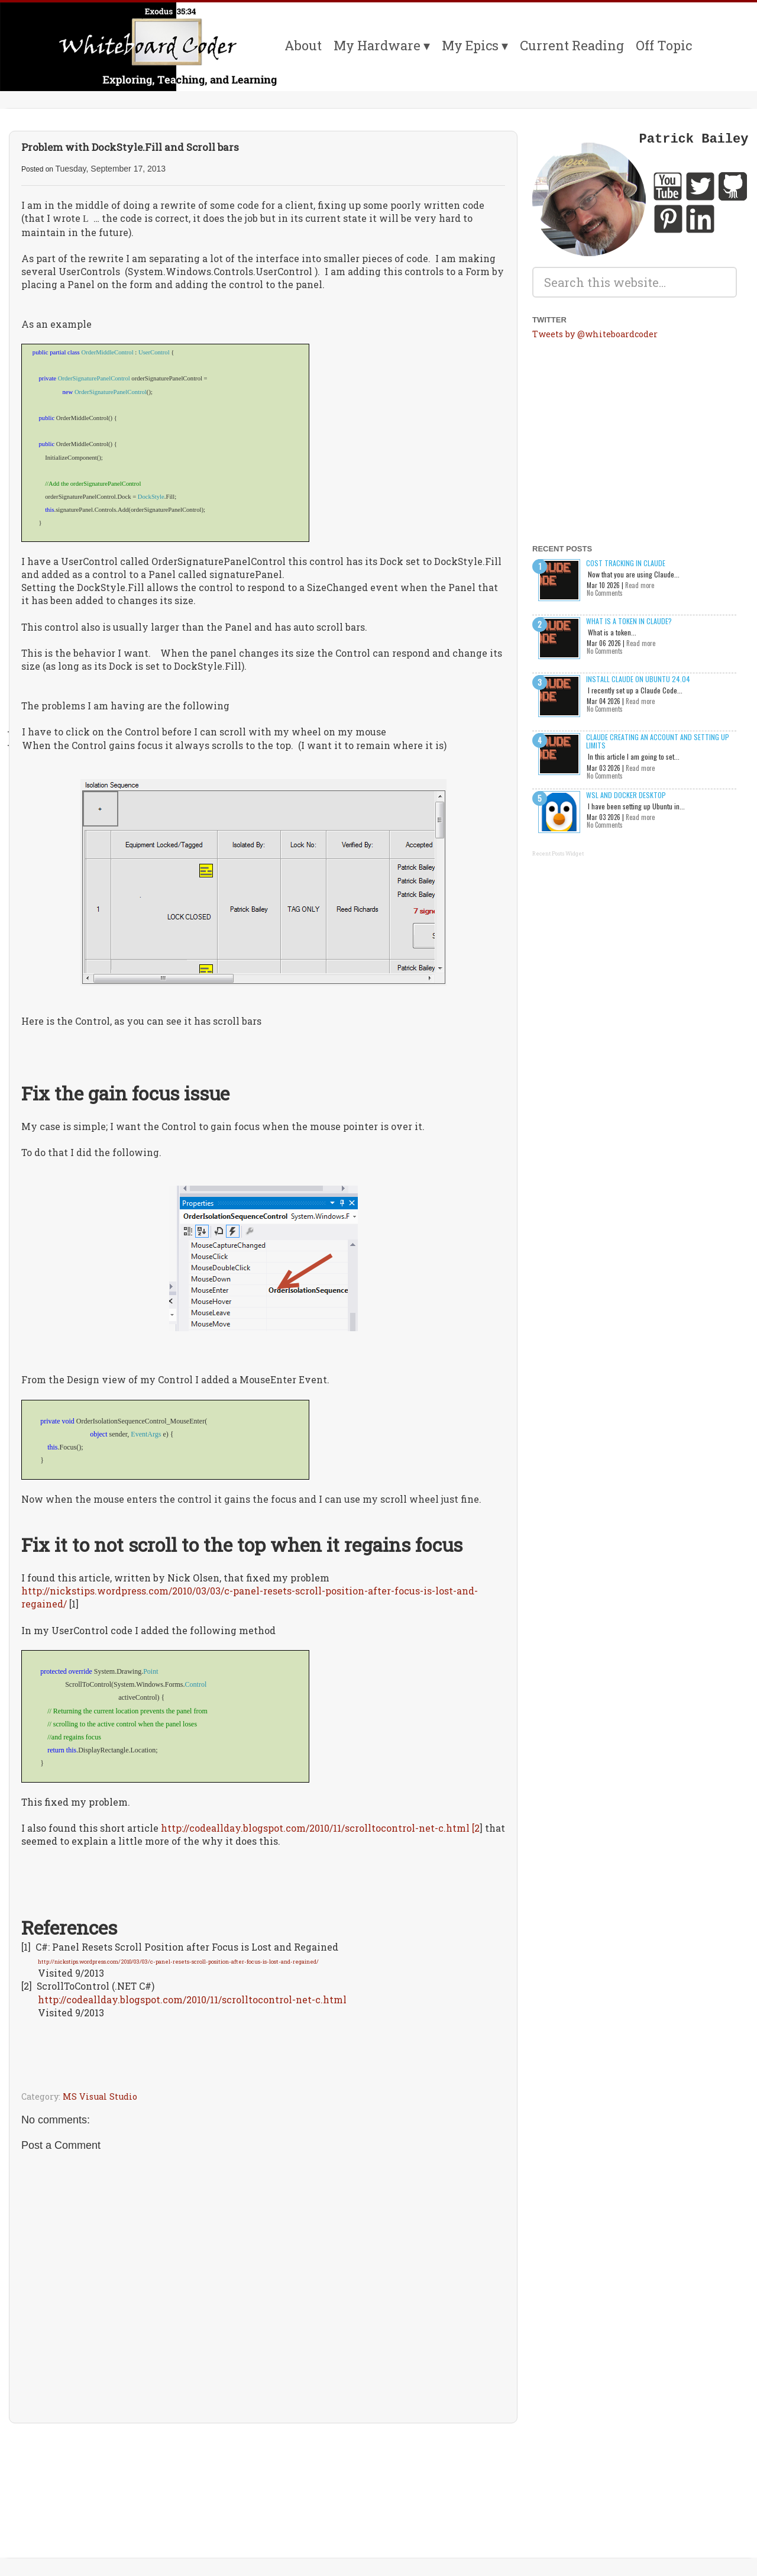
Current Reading (572, 45)
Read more (639, 585)
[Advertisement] (263, 2467)
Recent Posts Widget (558, 853)
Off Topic (664, 45)
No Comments (605, 593)
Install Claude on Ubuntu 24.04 (638, 679)
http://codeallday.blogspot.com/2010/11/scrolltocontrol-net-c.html (192, 1999)
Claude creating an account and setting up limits (657, 741)
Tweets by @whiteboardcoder (595, 334)
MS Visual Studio (100, 2096)
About (303, 45)
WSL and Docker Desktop (626, 795)
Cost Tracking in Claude (625, 563)
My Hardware (377, 45)
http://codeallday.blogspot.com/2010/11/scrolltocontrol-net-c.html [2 (320, 1828)
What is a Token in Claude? (629, 621)
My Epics (470, 45)
